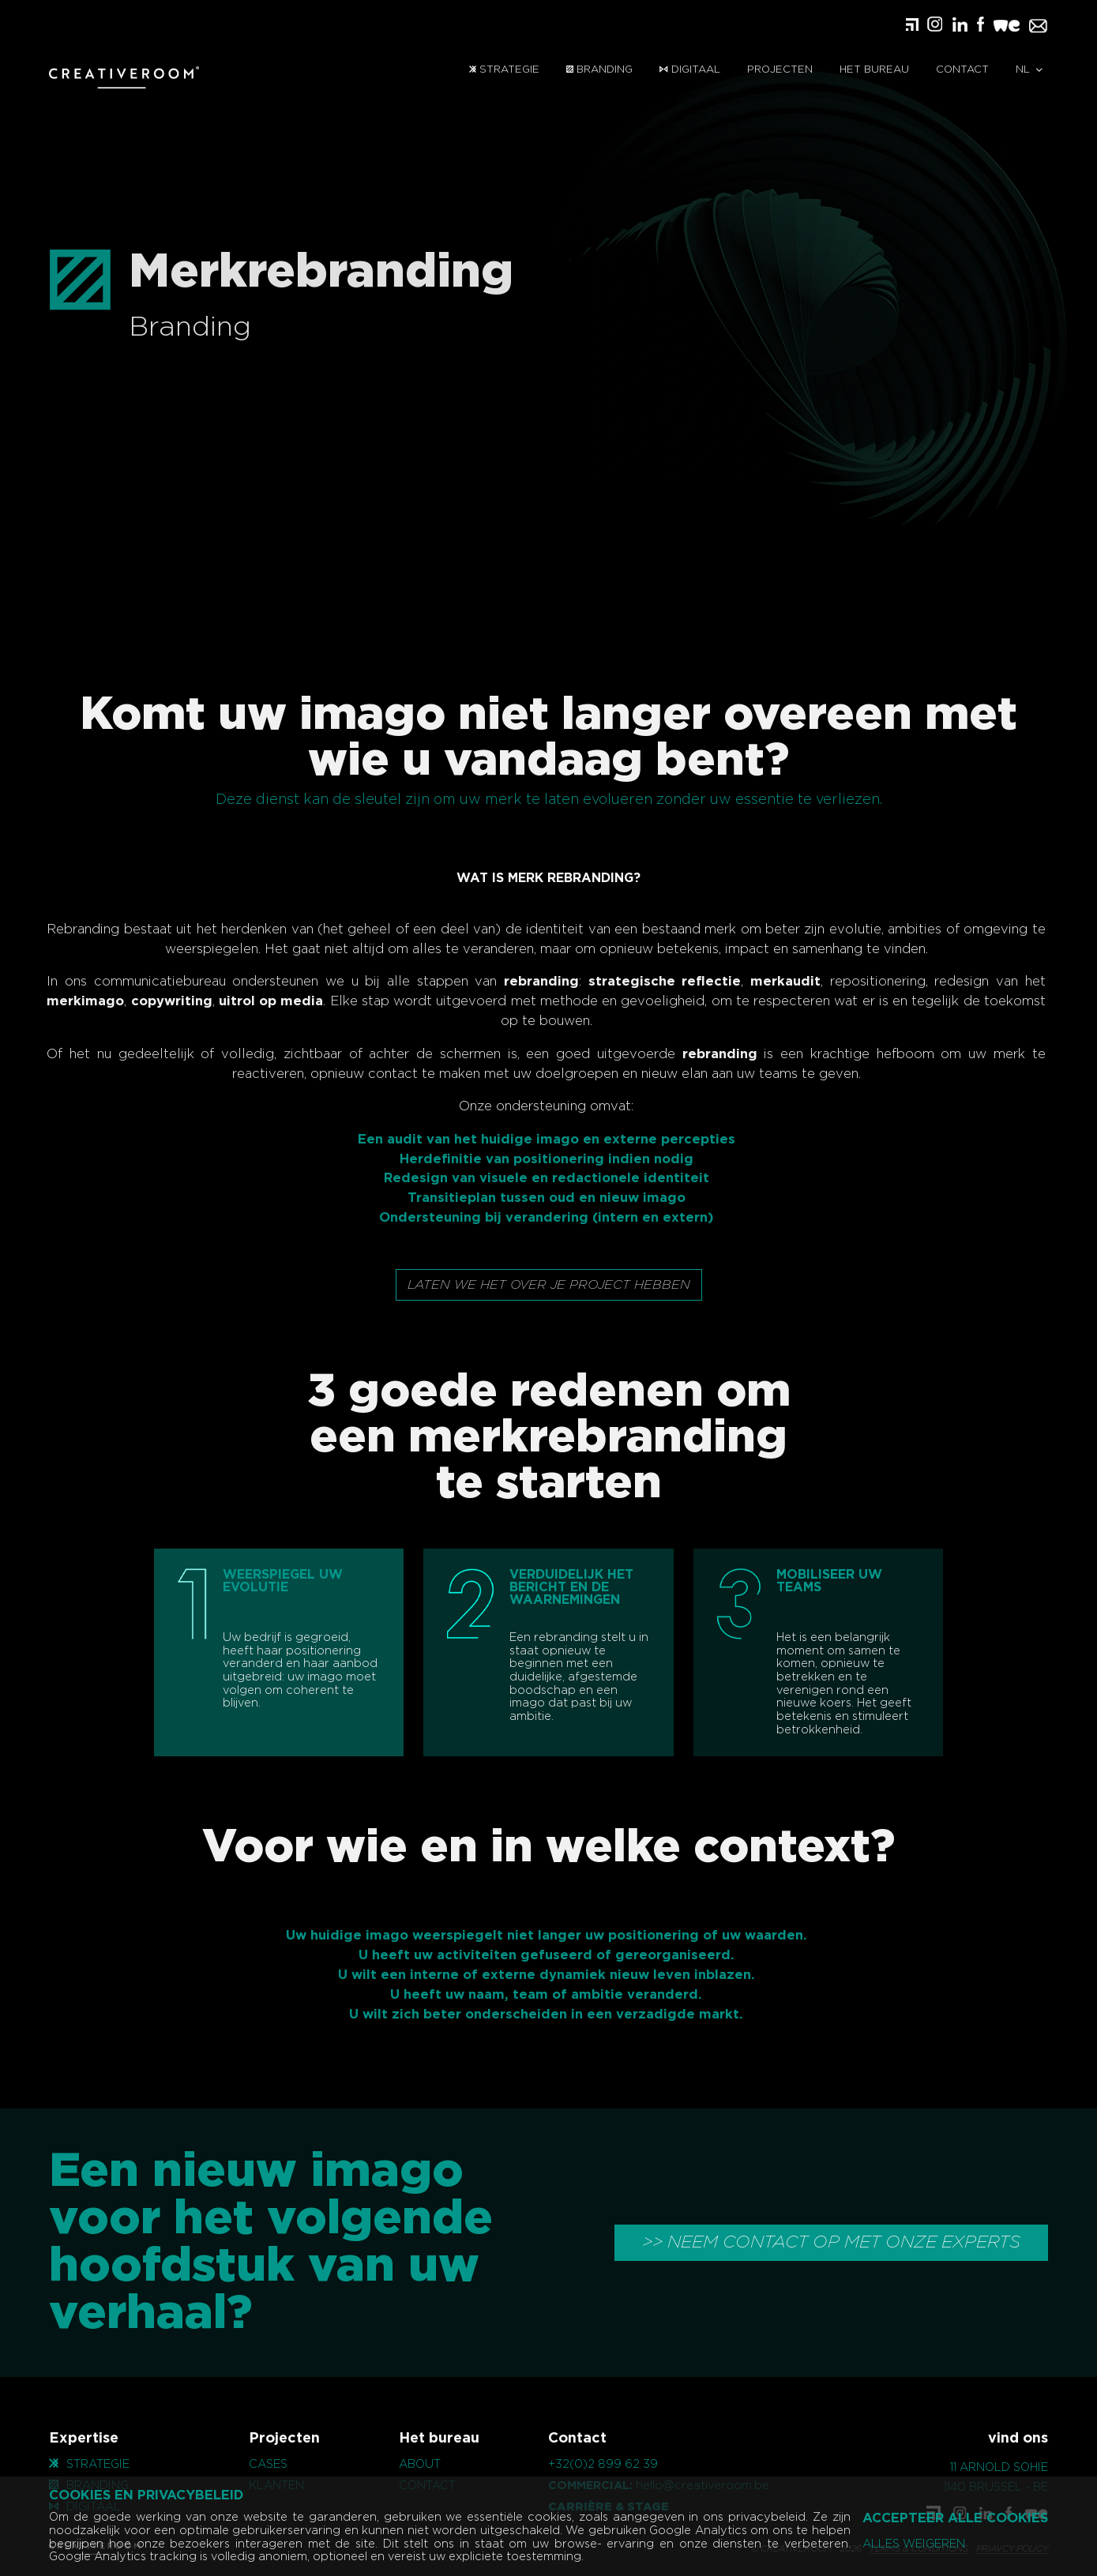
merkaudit (762, 981)
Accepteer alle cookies (955, 2518)
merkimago (61, 1001)
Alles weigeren (913, 2544)
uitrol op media (246, 1001)
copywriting (147, 1001)
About (420, 2464)
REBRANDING (590, 878)
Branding (599, 70)
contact (962, 70)
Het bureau (874, 70)
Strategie (504, 70)
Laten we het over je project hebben (549, 1285)
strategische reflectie (640, 981)
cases (268, 2464)
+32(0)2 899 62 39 (603, 2464)
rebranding (517, 981)
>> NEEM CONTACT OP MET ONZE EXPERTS (831, 2242)
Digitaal (689, 70)
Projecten (780, 70)
